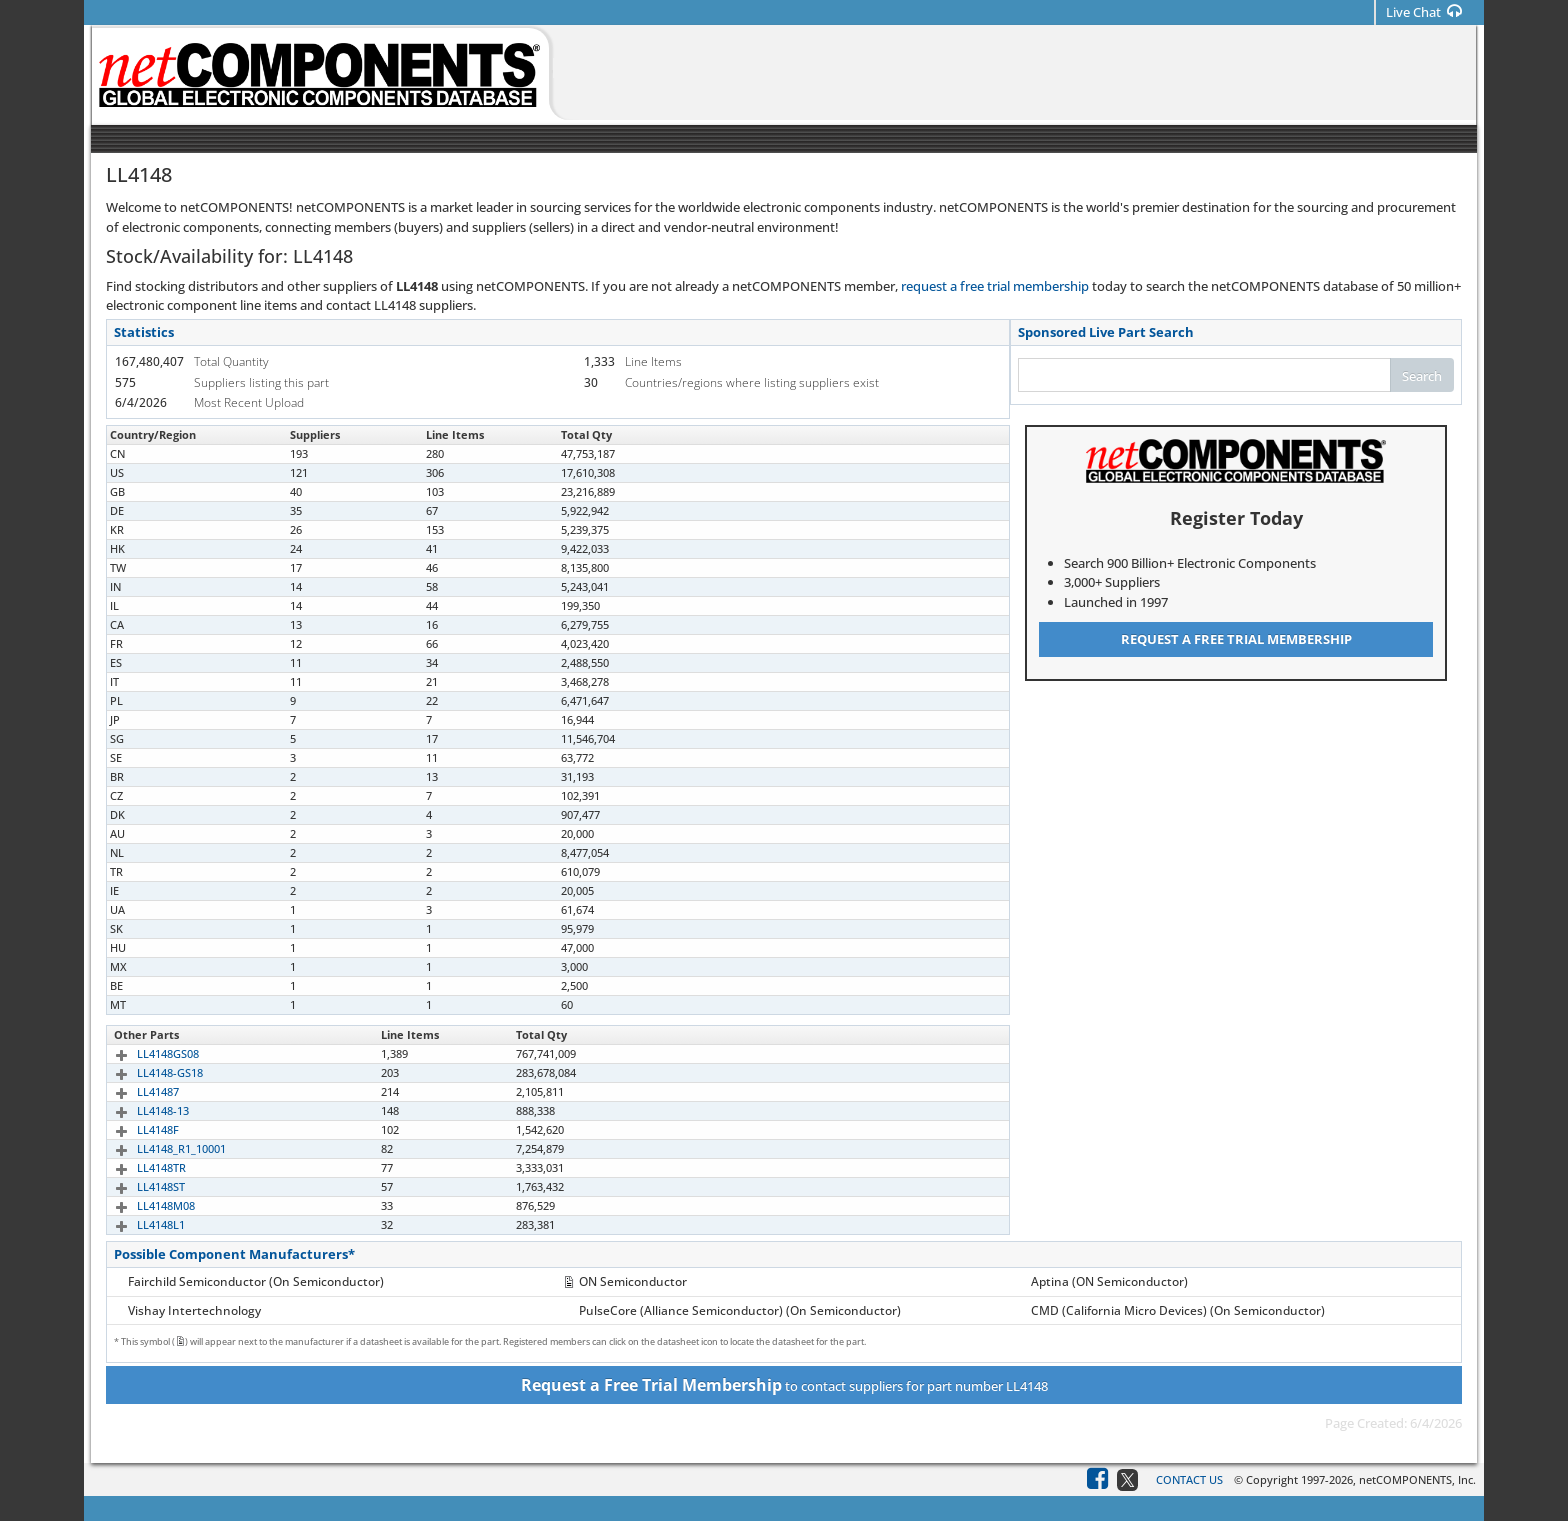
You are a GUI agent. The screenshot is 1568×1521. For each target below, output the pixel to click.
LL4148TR (138, 1167)
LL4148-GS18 (147, 1072)
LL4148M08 (143, 1205)
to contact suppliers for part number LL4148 (784, 1385)
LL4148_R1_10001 (158, 1148)
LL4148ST (138, 1186)
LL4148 (132, 453)
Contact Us (1189, 1479)
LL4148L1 (138, 1224)
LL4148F (135, 1129)
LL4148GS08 (145, 1053)
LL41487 (135, 1091)
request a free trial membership (995, 286)
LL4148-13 (140, 1110)
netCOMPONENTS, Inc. (1417, 1479)
